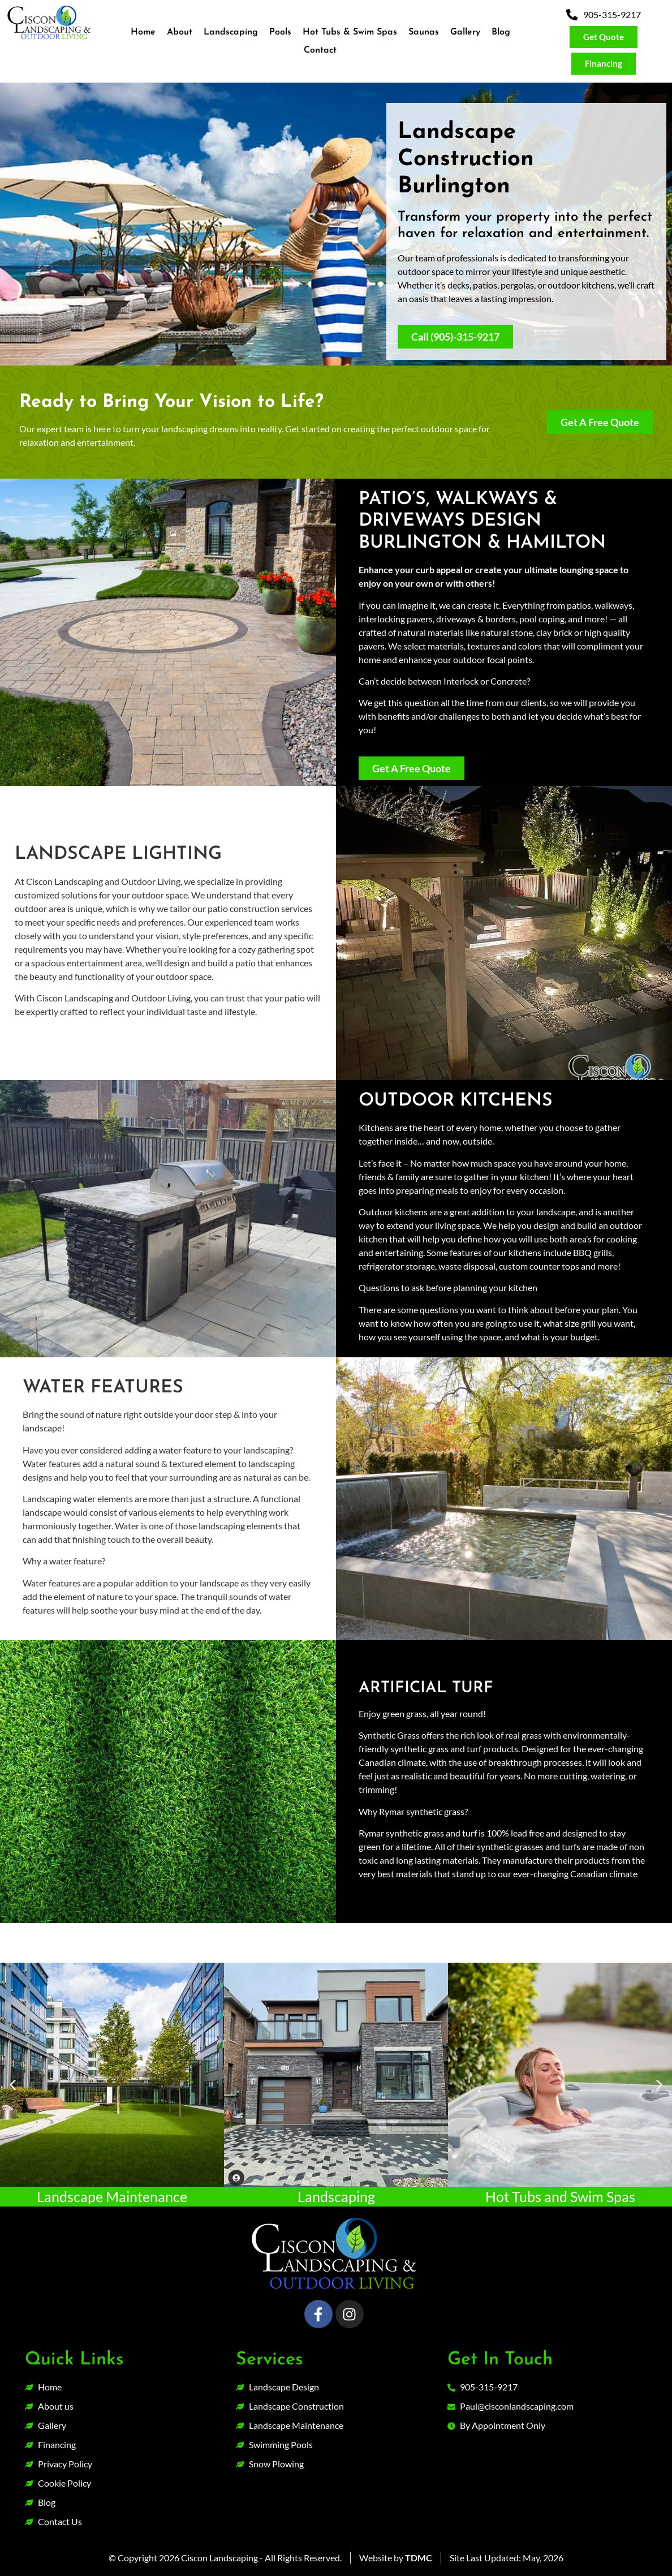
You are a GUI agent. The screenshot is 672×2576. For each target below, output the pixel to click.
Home (143, 32)
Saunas (423, 32)
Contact (320, 50)
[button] (13, 2085)
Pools (280, 32)
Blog (501, 32)
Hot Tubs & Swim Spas (350, 32)
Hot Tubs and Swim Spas (560, 2196)
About (179, 32)
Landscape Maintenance (112, 2196)
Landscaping (231, 32)
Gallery (465, 32)
